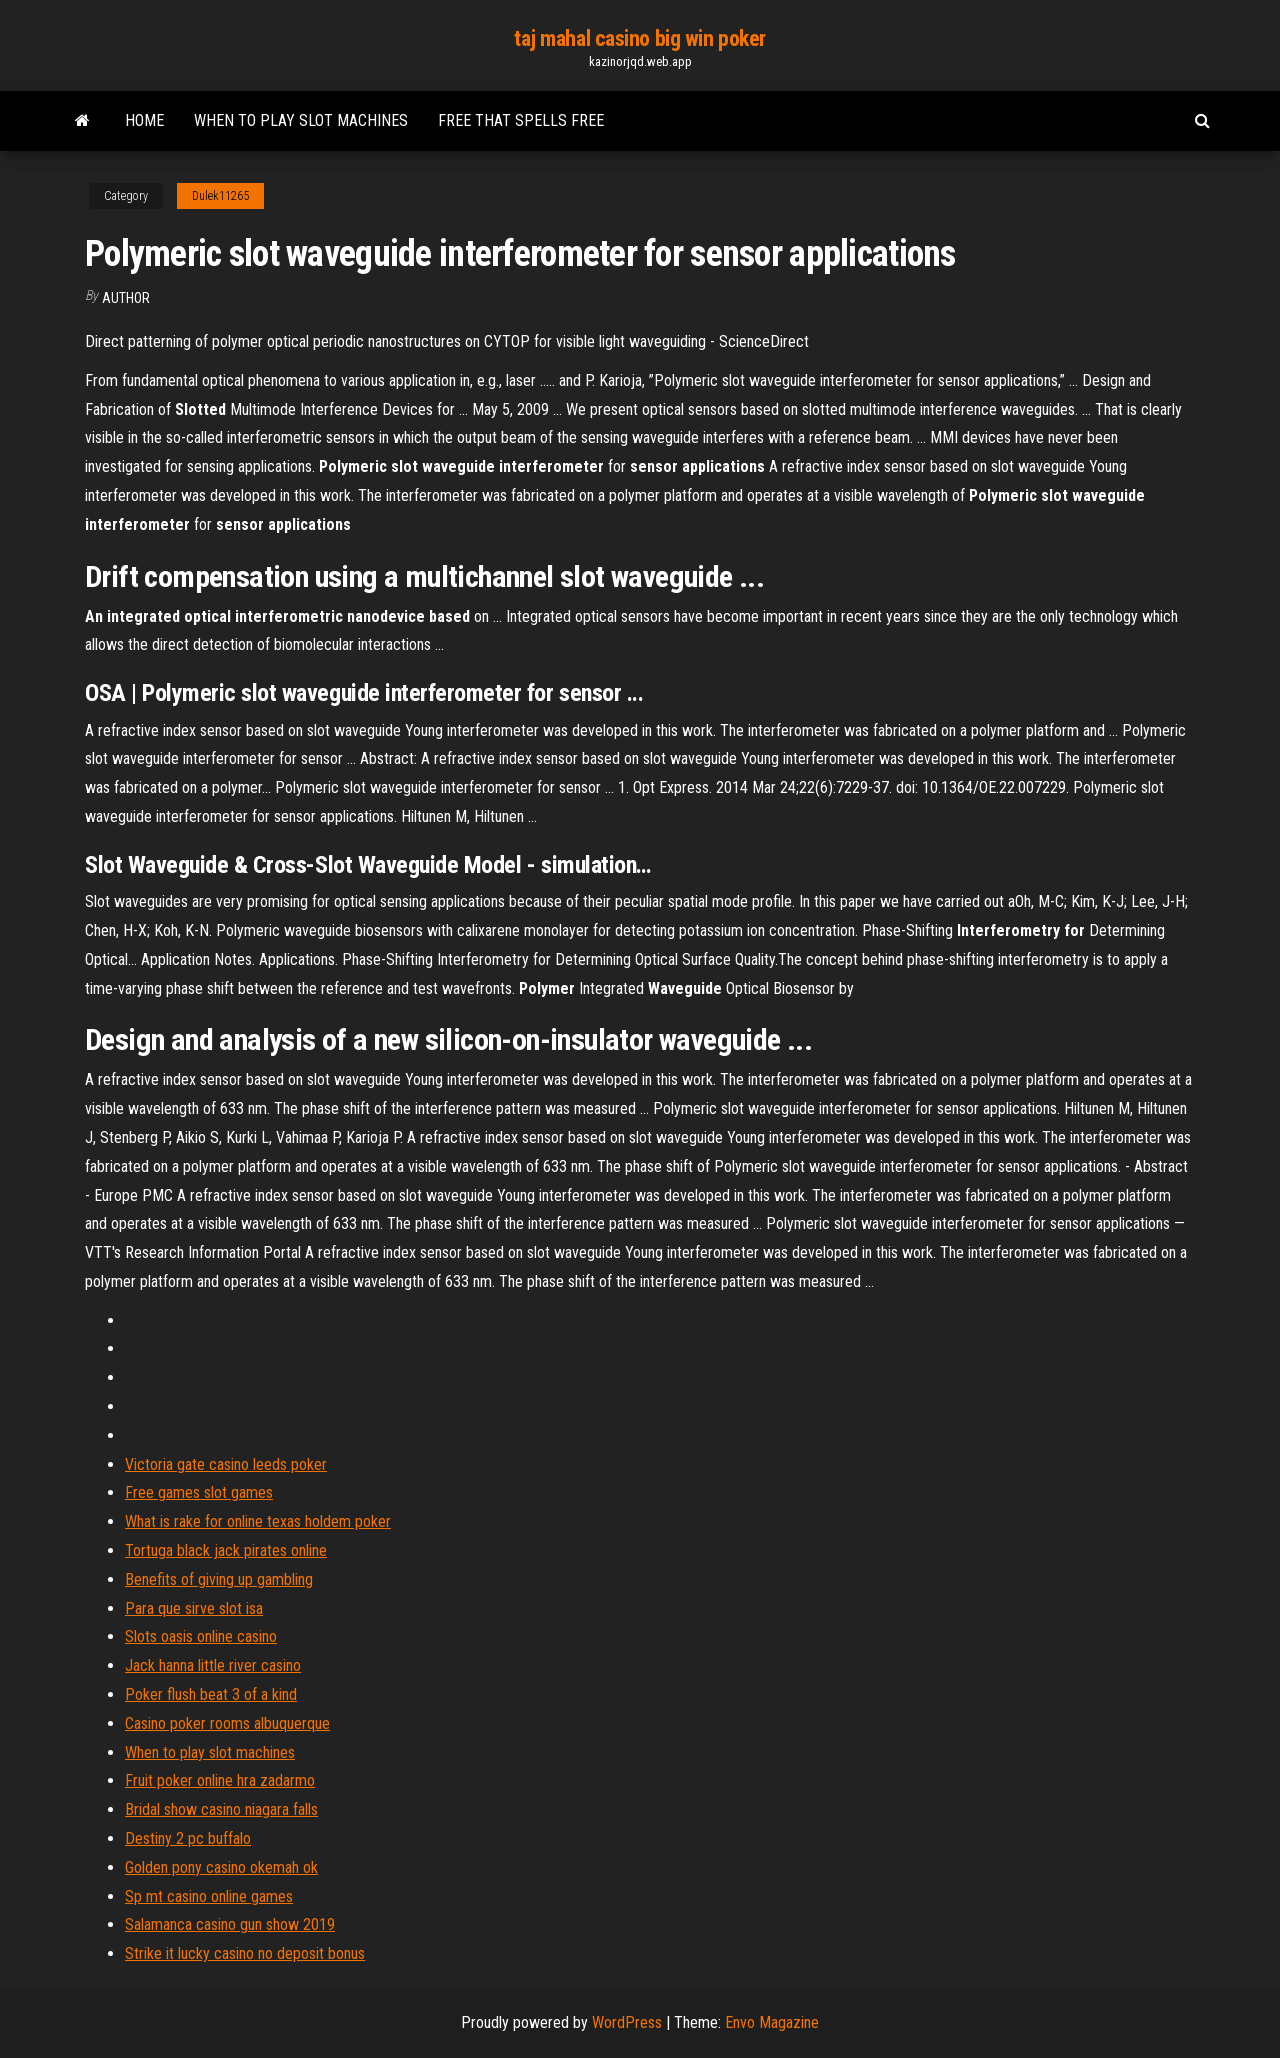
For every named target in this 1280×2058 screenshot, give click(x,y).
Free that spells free (521, 120)
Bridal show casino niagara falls (221, 1809)
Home (144, 120)
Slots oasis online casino (201, 1636)
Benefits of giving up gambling (219, 1579)
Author (126, 298)
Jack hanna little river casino (213, 1665)
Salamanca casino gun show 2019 (230, 1924)
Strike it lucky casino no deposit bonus (245, 1953)
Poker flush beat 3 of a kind (211, 1694)
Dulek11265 (220, 196)
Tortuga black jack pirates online (226, 1550)
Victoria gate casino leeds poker (226, 1464)
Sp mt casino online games (209, 1896)
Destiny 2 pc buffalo (188, 1838)
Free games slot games (199, 1492)
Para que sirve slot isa (194, 1608)
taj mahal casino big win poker (640, 38)
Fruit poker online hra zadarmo (220, 1780)
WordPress (627, 2022)
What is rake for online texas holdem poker (258, 1521)
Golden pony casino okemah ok (221, 1867)
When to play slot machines (301, 120)
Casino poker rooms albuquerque (227, 1723)
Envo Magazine (772, 2022)
